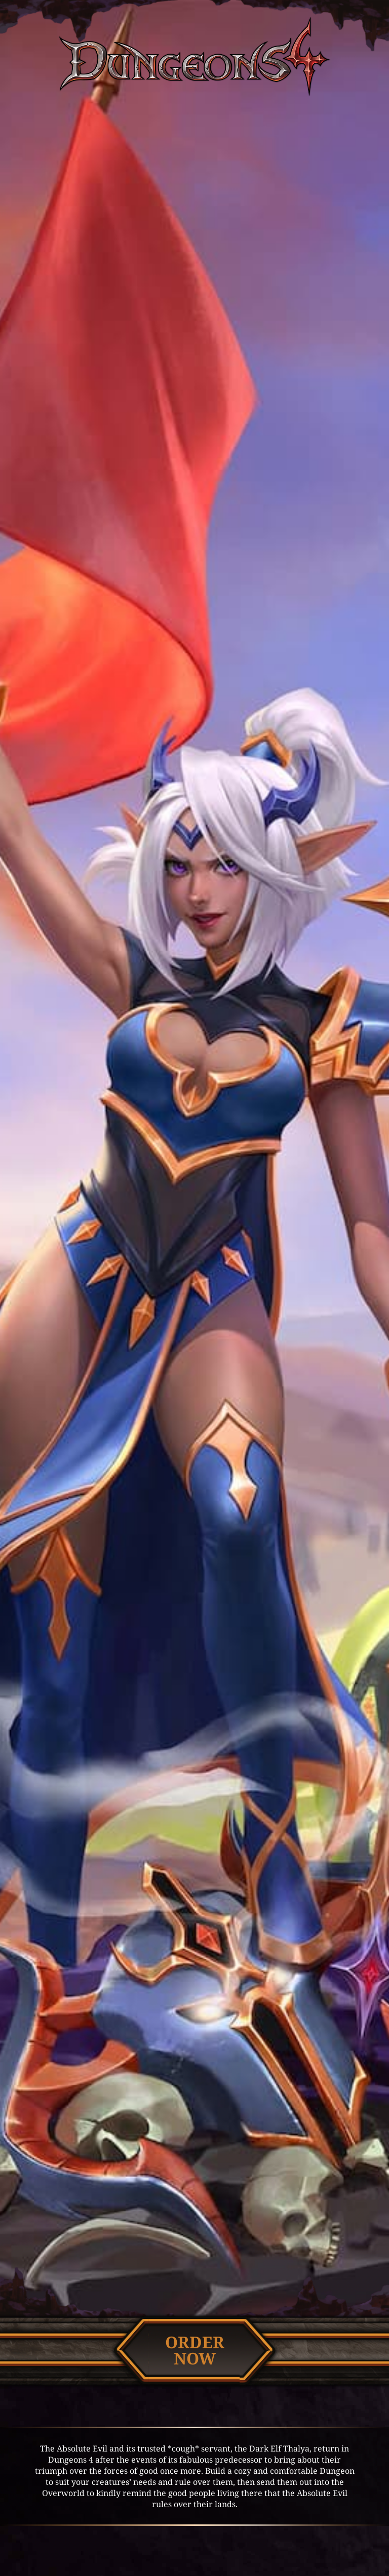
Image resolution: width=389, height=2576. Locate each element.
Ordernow (194, 2350)
